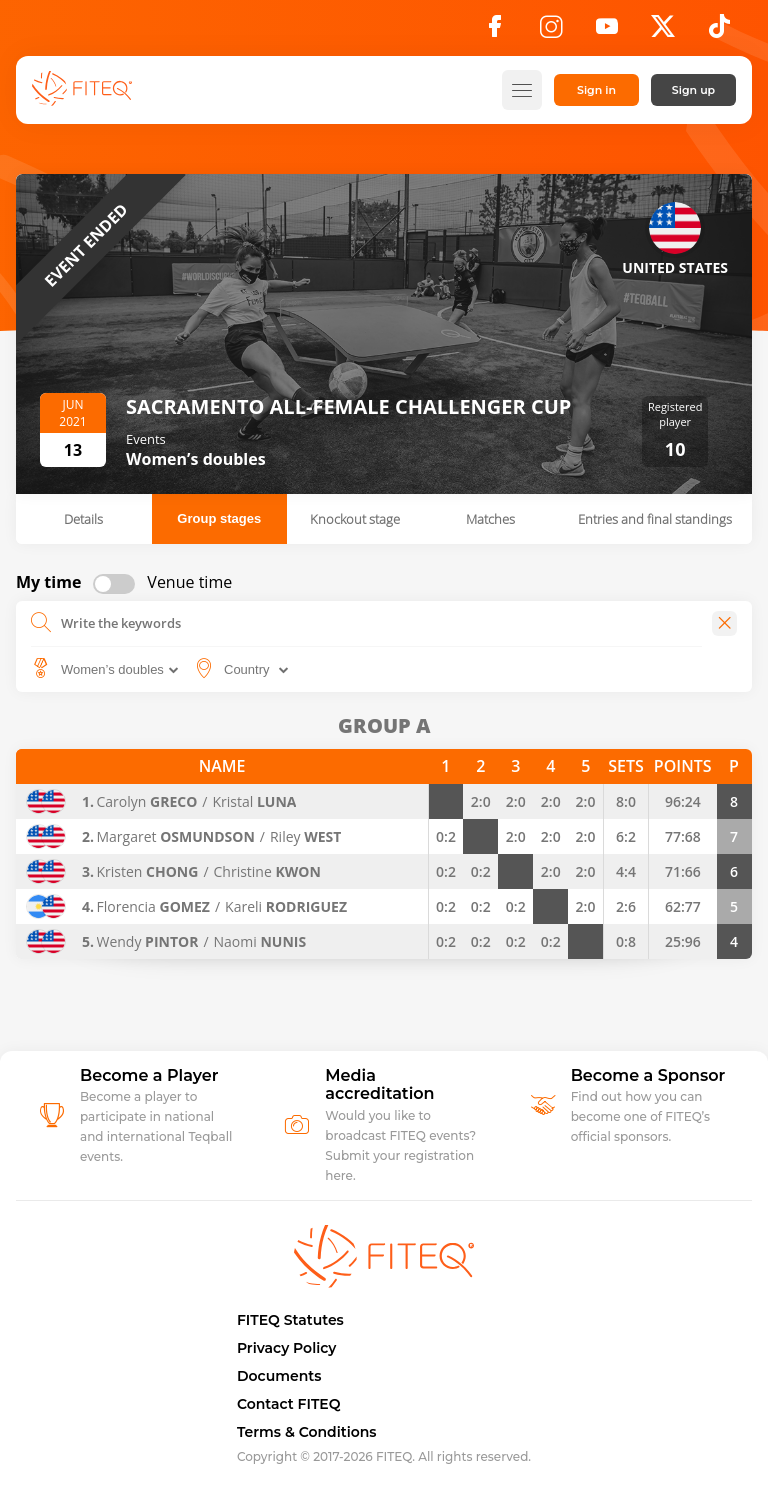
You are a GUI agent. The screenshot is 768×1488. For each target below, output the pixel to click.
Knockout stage (355, 519)
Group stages (219, 518)
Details (83, 519)
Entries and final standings (655, 519)
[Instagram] (551, 32)
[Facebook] (495, 32)
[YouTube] (607, 32)
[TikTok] (719, 32)
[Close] (724, 623)
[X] (663, 32)
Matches (490, 519)
